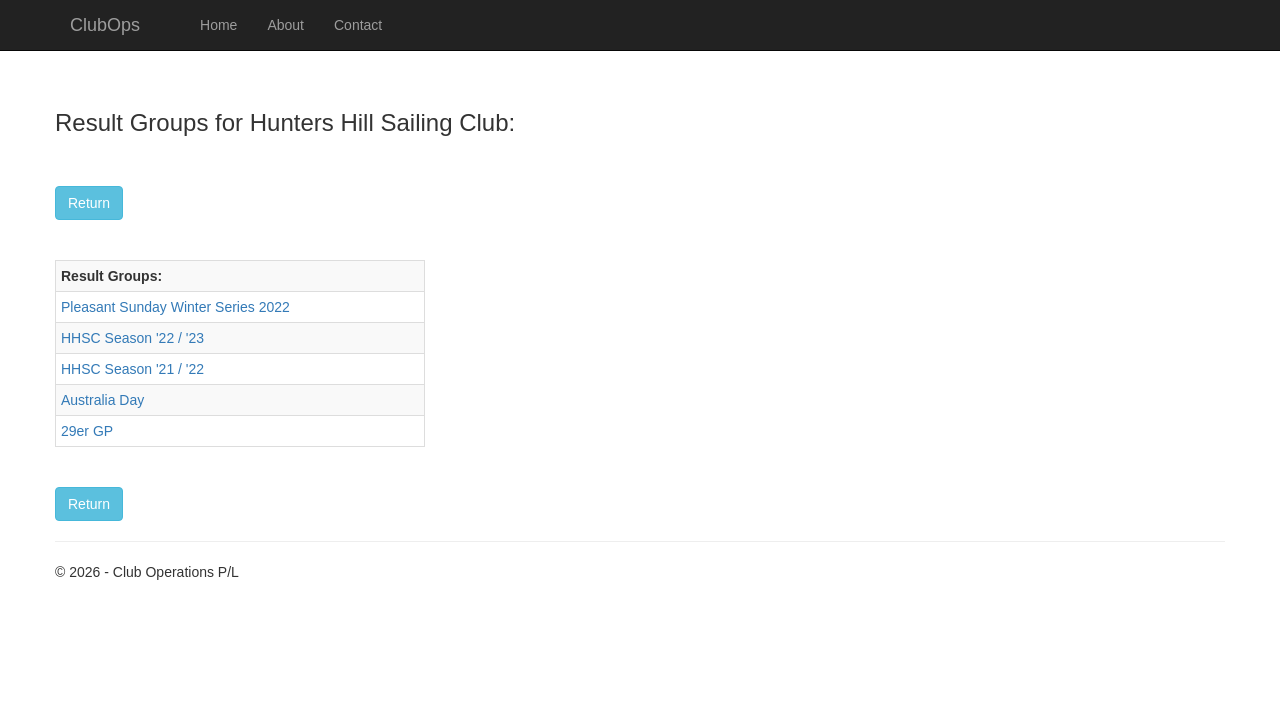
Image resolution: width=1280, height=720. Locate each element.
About (285, 25)
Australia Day (102, 400)
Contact (358, 25)
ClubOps (105, 25)
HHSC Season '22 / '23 (132, 338)
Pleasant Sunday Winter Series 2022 (175, 307)
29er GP (87, 431)
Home (218, 25)
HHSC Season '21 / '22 (132, 369)
